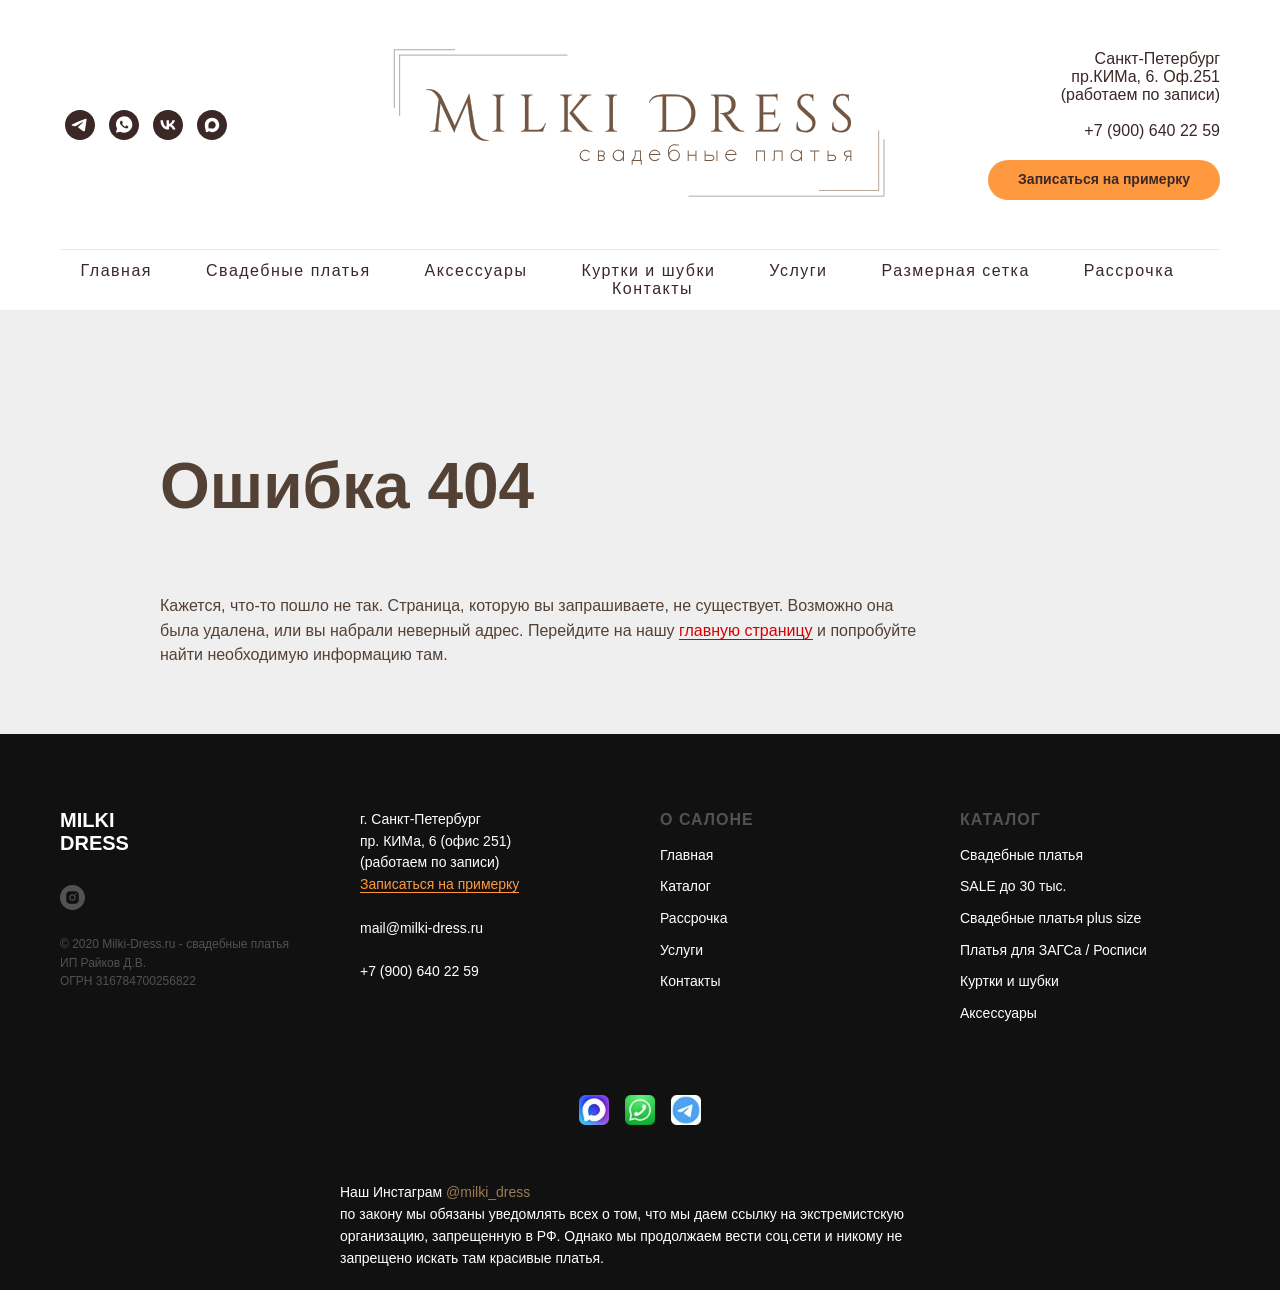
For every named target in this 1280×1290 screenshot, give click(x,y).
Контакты (652, 288)
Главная (116, 270)
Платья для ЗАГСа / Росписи (1053, 950)
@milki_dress (488, 1192)
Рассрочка (1129, 270)
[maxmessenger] (212, 125)
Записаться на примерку (439, 884)
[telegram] (80, 125)
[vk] (168, 125)
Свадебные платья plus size (1050, 918)
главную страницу (746, 630)
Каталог (685, 886)
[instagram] (72, 897)
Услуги (798, 270)
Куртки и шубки (648, 270)
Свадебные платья (288, 270)
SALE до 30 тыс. (1013, 886)
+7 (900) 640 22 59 (1152, 130)
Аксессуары (476, 270)
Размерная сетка (956, 270)
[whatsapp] (124, 125)
